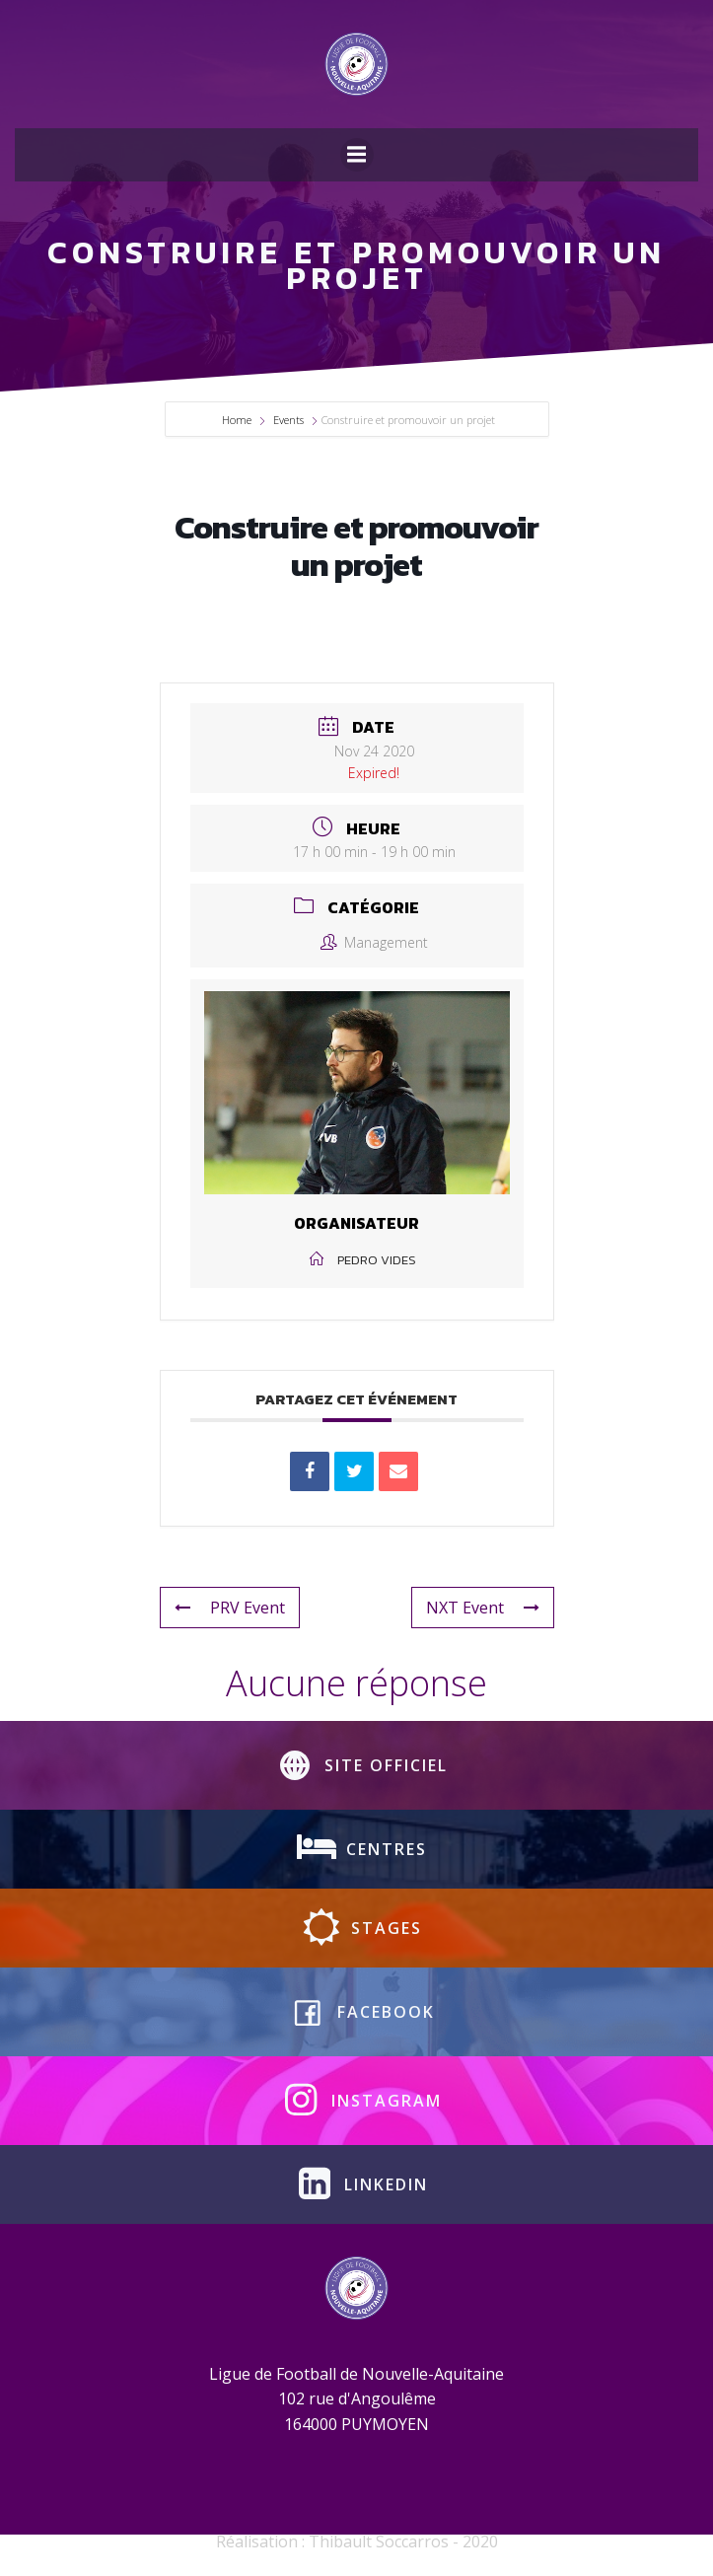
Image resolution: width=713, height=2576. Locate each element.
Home (238, 419)
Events (288, 419)
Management (374, 942)
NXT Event (482, 1607)
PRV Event (230, 1607)
